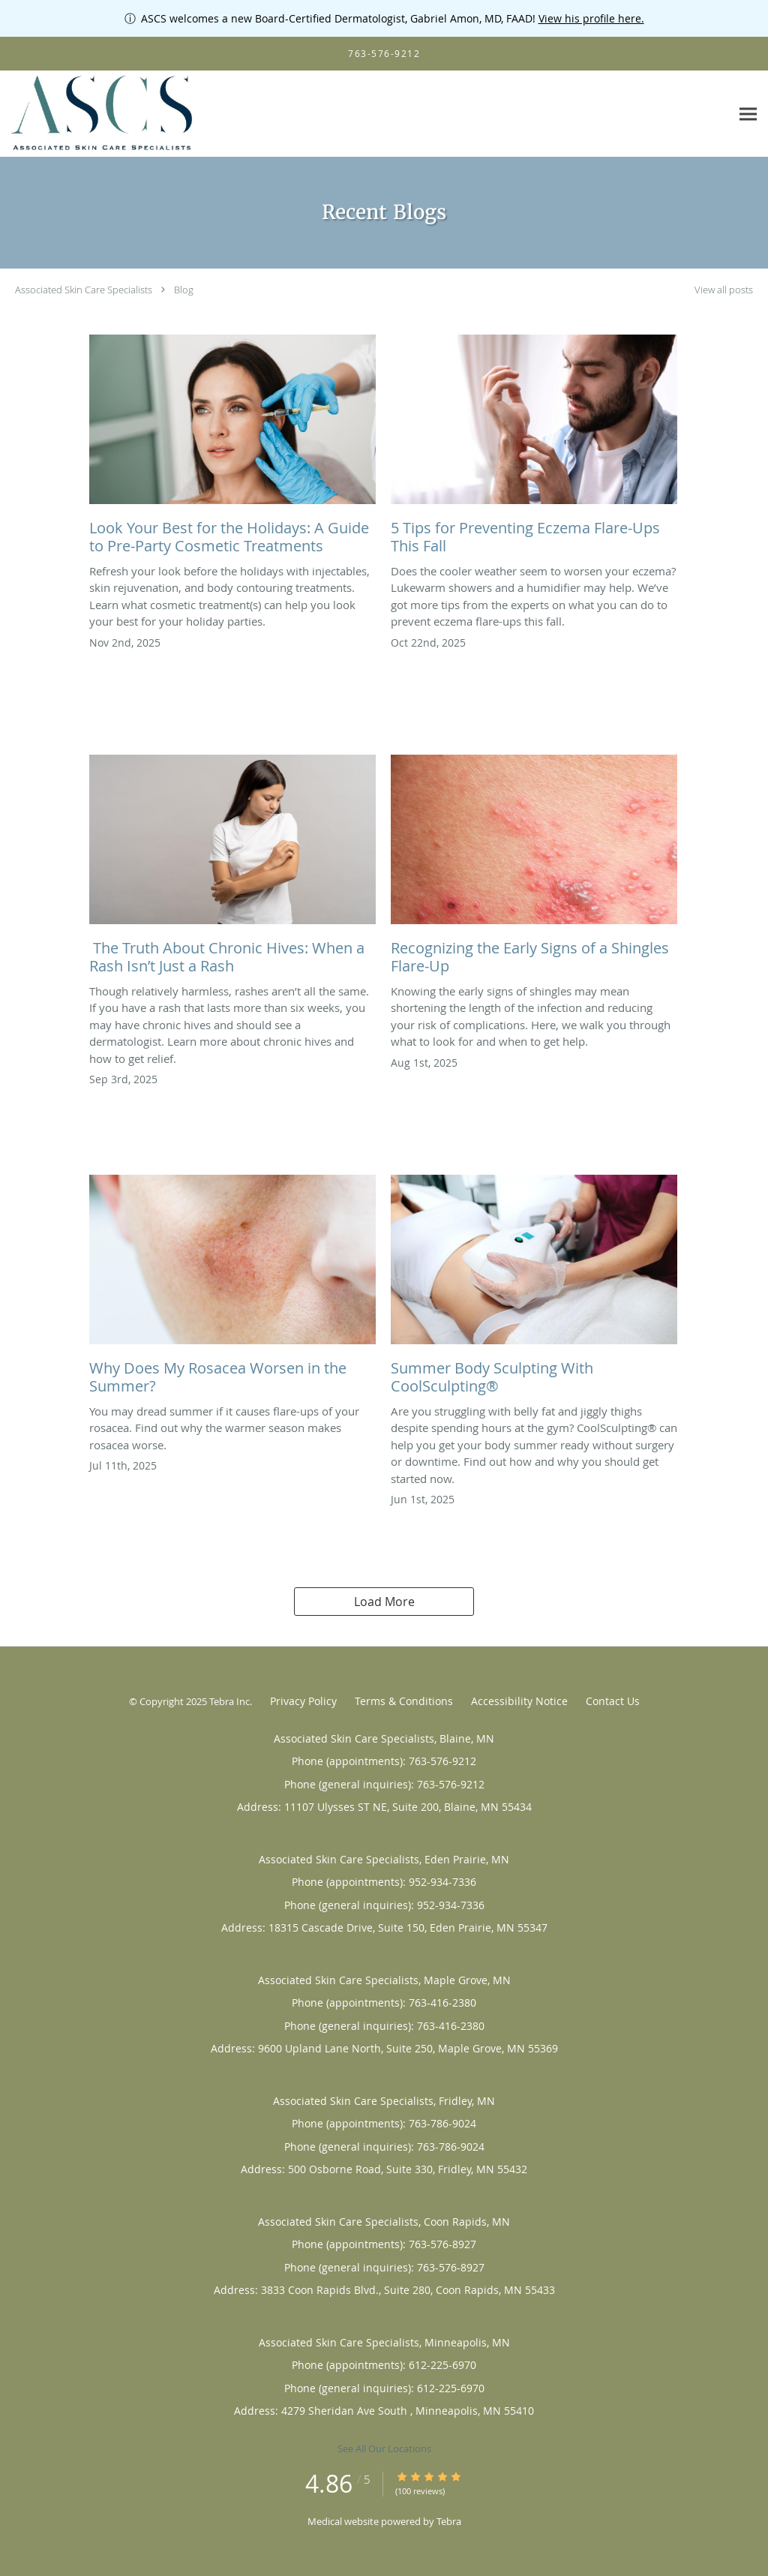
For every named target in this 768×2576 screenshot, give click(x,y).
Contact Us (613, 1701)
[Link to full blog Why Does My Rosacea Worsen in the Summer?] (232, 1289)
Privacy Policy (303, 1701)
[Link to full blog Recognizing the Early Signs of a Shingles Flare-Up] (534, 869)
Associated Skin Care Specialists (83, 289)
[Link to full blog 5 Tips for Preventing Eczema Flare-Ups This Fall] (534, 449)
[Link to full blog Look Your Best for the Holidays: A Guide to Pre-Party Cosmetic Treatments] (232, 449)
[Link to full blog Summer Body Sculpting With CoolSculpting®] (534, 1289)
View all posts (723, 290)
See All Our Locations (384, 2448)
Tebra (448, 2521)
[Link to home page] (99, 114)
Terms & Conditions (404, 1701)
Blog (184, 289)
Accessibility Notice (519, 1701)
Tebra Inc (229, 1701)
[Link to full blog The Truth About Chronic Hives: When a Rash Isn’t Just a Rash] (232, 869)
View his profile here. (591, 18)
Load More (384, 1601)
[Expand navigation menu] (748, 114)
